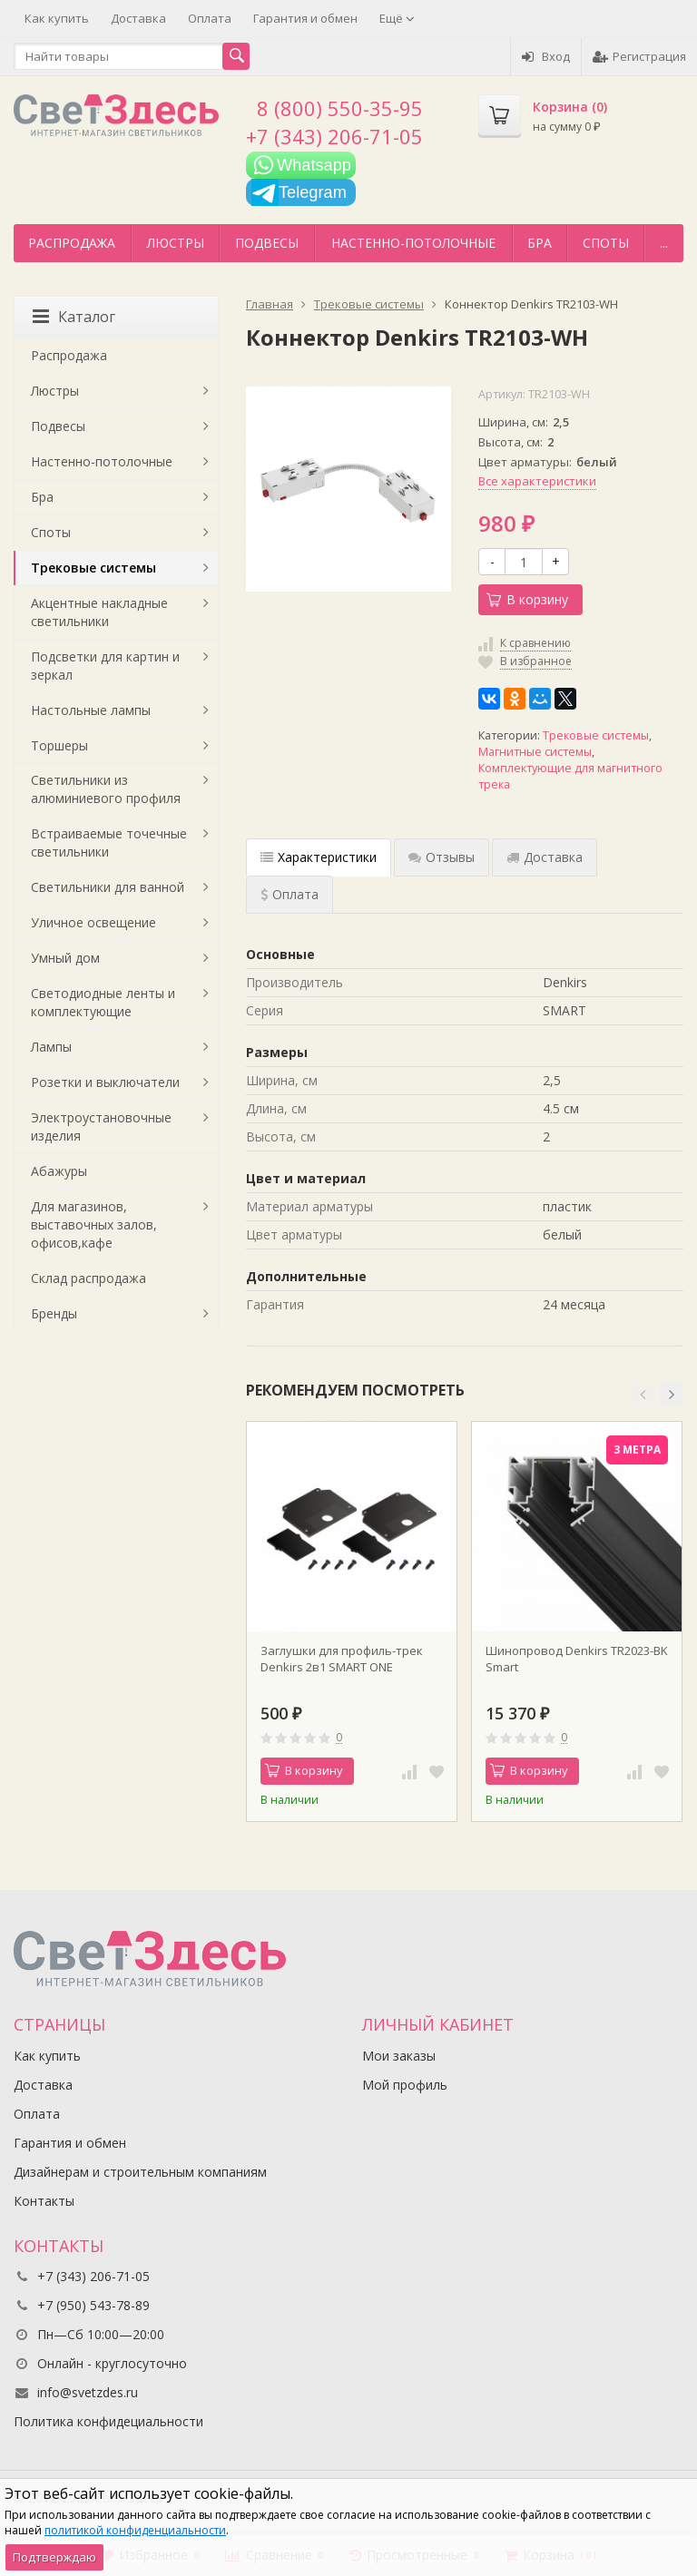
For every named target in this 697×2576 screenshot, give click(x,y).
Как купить (57, 18)
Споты (606, 242)
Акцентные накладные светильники (99, 612)
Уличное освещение (93, 922)
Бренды (54, 1313)
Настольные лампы (91, 710)
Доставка (138, 18)
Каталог (74, 317)
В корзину (527, 599)
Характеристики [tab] (318, 857)
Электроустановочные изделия (101, 1126)
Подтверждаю (54, 2557)
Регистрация (639, 56)
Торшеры (59, 745)
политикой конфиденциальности (135, 2530)
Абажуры (59, 1171)
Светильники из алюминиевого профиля (106, 789)
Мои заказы (399, 2055)
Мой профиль (404, 2084)
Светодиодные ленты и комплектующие (103, 1002)
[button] (642, 1394)
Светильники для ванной (107, 887)
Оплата (209, 18)
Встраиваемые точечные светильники (109, 842)
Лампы (51, 1046)
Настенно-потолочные (413, 242)
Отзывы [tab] (441, 857)
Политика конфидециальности (108, 2421)
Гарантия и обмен (305, 18)
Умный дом (65, 957)
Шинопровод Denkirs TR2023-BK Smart (577, 1658)
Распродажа (71, 242)
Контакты (44, 2200)
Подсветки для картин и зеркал (105, 665)
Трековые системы (596, 735)
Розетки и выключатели (105, 1082)
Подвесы (267, 242)
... (664, 242)
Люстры (175, 242)
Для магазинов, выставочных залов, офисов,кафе (94, 1224)
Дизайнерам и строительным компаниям (140, 2171)
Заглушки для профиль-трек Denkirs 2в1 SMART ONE (341, 1658)
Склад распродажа (88, 1278)
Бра (539, 242)
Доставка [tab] (544, 857)
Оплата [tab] (289, 894)
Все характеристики (537, 481)
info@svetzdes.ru (87, 2392)
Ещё (397, 18)
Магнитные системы (535, 751)
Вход (546, 56)
